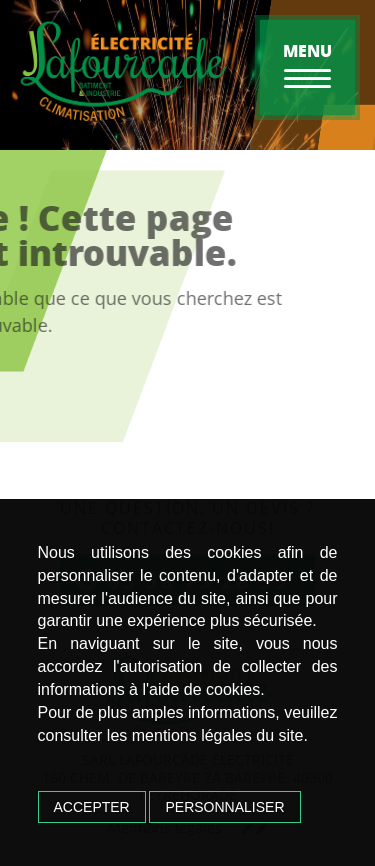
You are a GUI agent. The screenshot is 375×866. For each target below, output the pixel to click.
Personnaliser (224, 807)
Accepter (92, 807)
